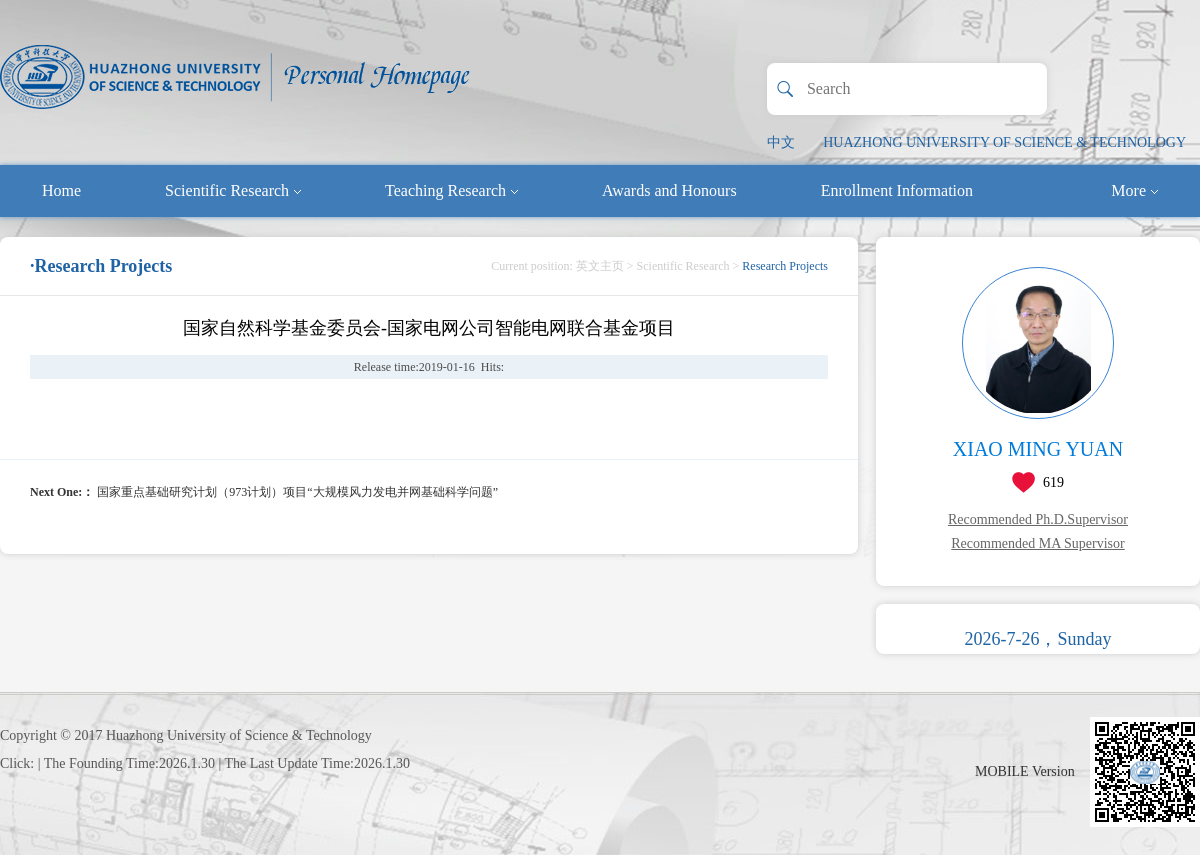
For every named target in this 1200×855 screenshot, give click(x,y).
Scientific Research (233, 190)
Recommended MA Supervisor (1037, 543)
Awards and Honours (669, 190)
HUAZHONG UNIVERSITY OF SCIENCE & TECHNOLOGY (1004, 142)
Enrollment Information (897, 190)
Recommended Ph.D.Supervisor (1038, 519)
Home (61, 190)
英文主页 (600, 266)
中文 (781, 142)
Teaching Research (451, 190)
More (1134, 190)
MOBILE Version (1025, 771)
